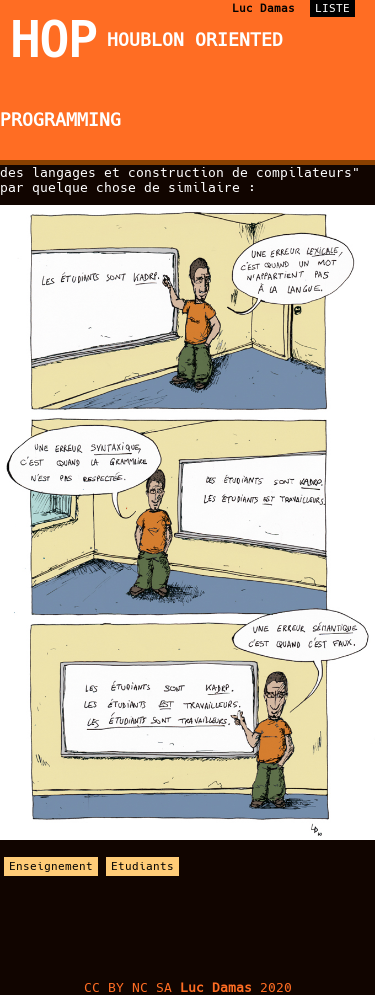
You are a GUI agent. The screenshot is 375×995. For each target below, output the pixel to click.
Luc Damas (263, 8)
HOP (53, 40)
